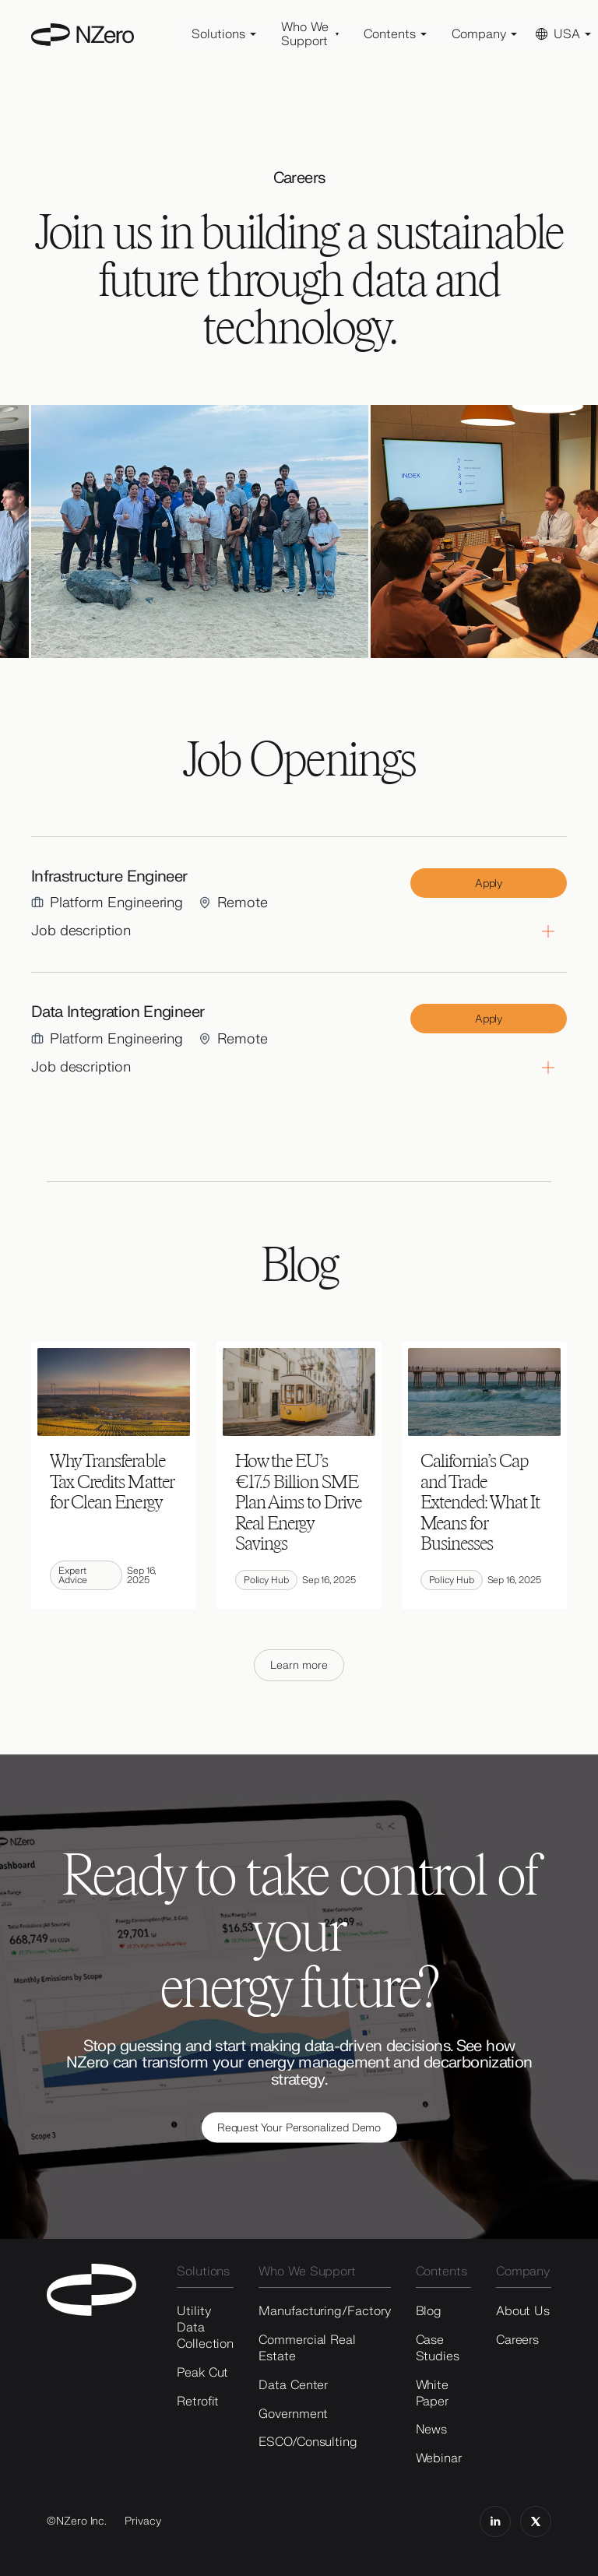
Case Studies (437, 2348)
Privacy (143, 2521)
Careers (517, 2340)
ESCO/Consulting (308, 2442)
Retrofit (198, 2401)
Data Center (293, 2385)
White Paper (432, 2393)
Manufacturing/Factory (324, 2311)
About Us (523, 2311)
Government (293, 2414)
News (432, 2429)
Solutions (203, 2271)
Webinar (439, 2458)
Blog (429, 2311)
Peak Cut (202, 2373)
